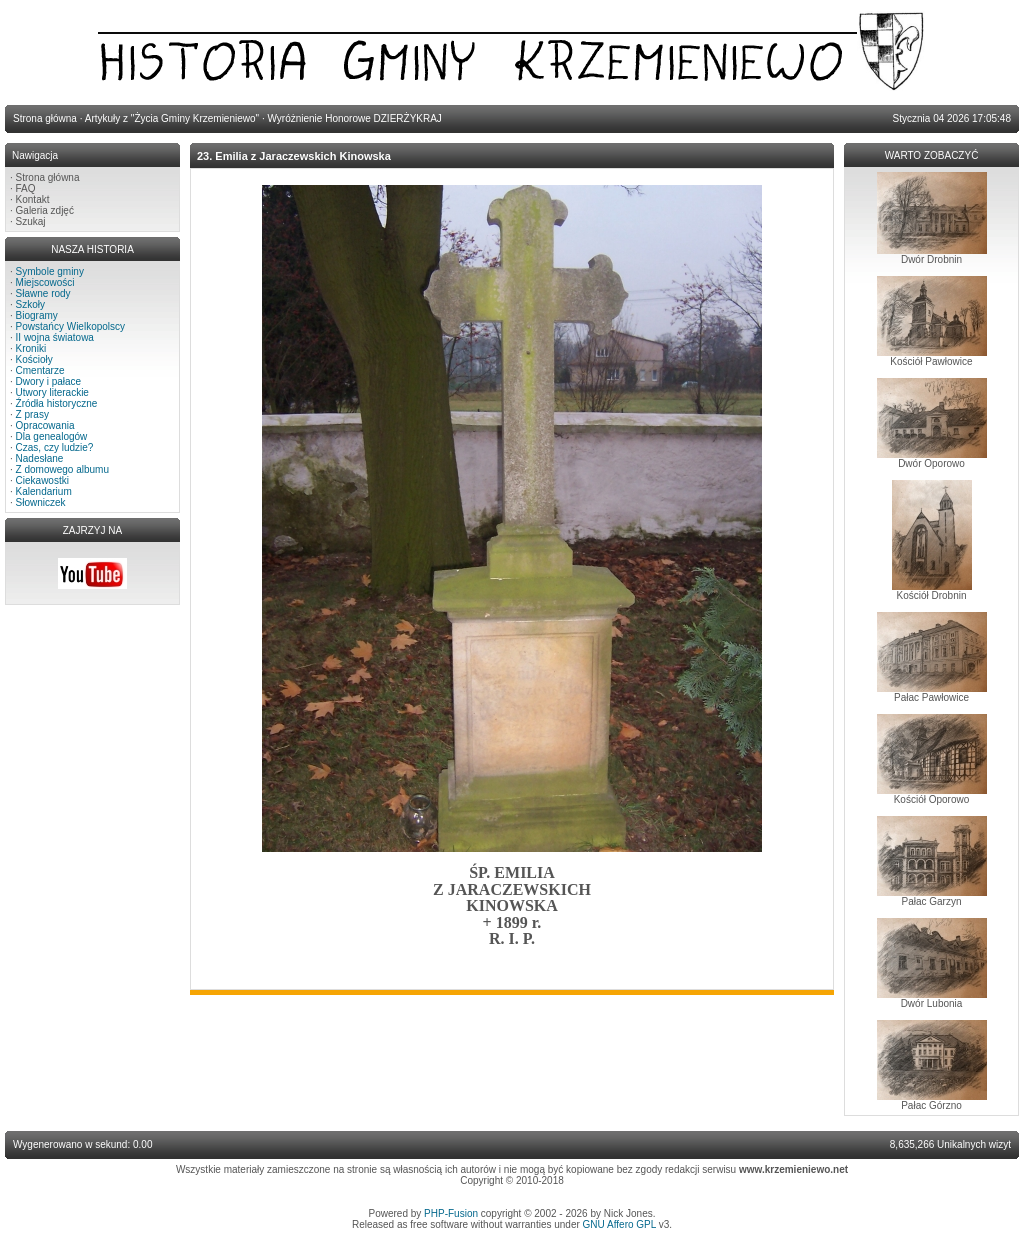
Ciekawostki (42, 480)
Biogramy (37, 315)
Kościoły (34, 359)
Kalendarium (44, 491)
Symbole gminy (50, 271)
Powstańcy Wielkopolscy (70, 326)
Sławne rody (43, 293)
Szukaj (31, 221)
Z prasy (32, 414)
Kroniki (31, 348)
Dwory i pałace (49, 381)
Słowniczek (41, 502)
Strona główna (48, 177)
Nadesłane (40, 458)
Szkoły (30, 304)
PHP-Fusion (451, 1213)
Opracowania (45, 425)
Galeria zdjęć (45, 210)
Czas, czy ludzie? (55, 447)
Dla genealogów (52, 436)
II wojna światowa (55, 337)
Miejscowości (45, 282)
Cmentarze (40, 370)
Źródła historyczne (57, 403)
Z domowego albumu (62, 469)
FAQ (26, 188)
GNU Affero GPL (619, 1224)
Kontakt (33, 199)
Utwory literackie (52, 392)
